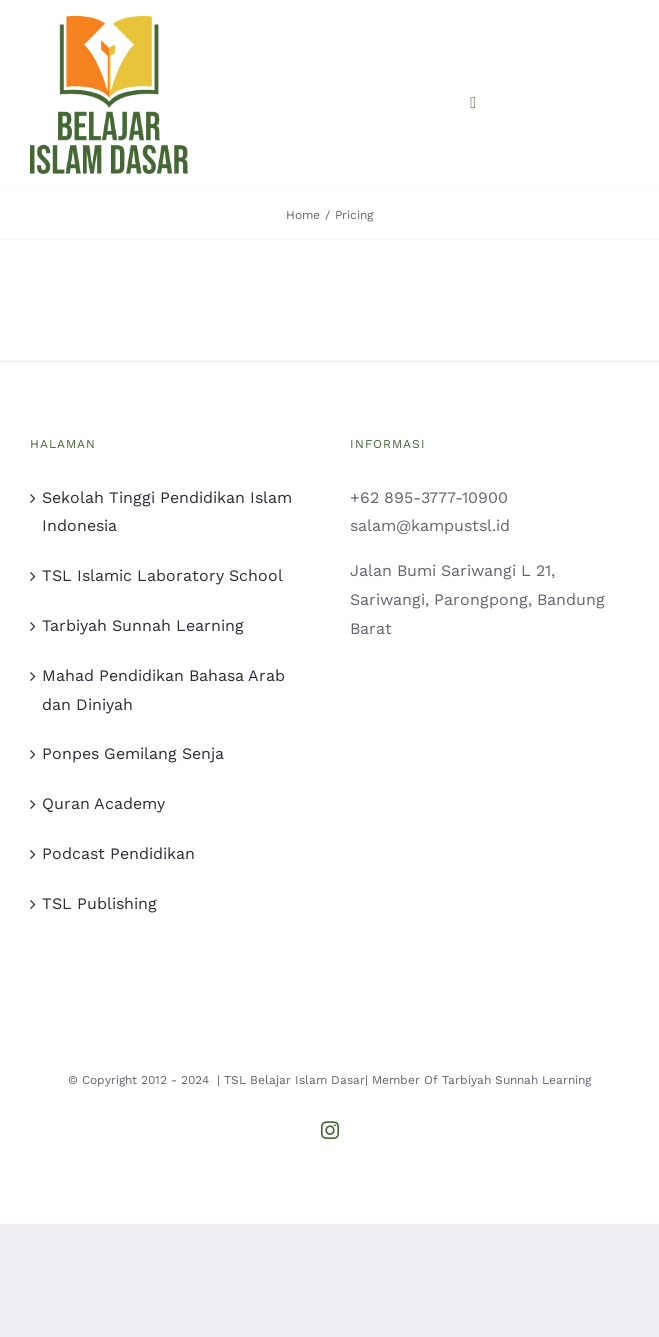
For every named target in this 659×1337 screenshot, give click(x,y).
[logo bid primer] (109, 23)
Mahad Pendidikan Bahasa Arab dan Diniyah (163, 690)
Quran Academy (103, 803)
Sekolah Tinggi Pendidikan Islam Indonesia (167, 512)
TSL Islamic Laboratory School (162, 575)
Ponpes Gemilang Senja (133, 753)
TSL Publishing (99, 903)
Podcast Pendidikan (118, 853)
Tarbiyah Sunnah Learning (143, 625)
